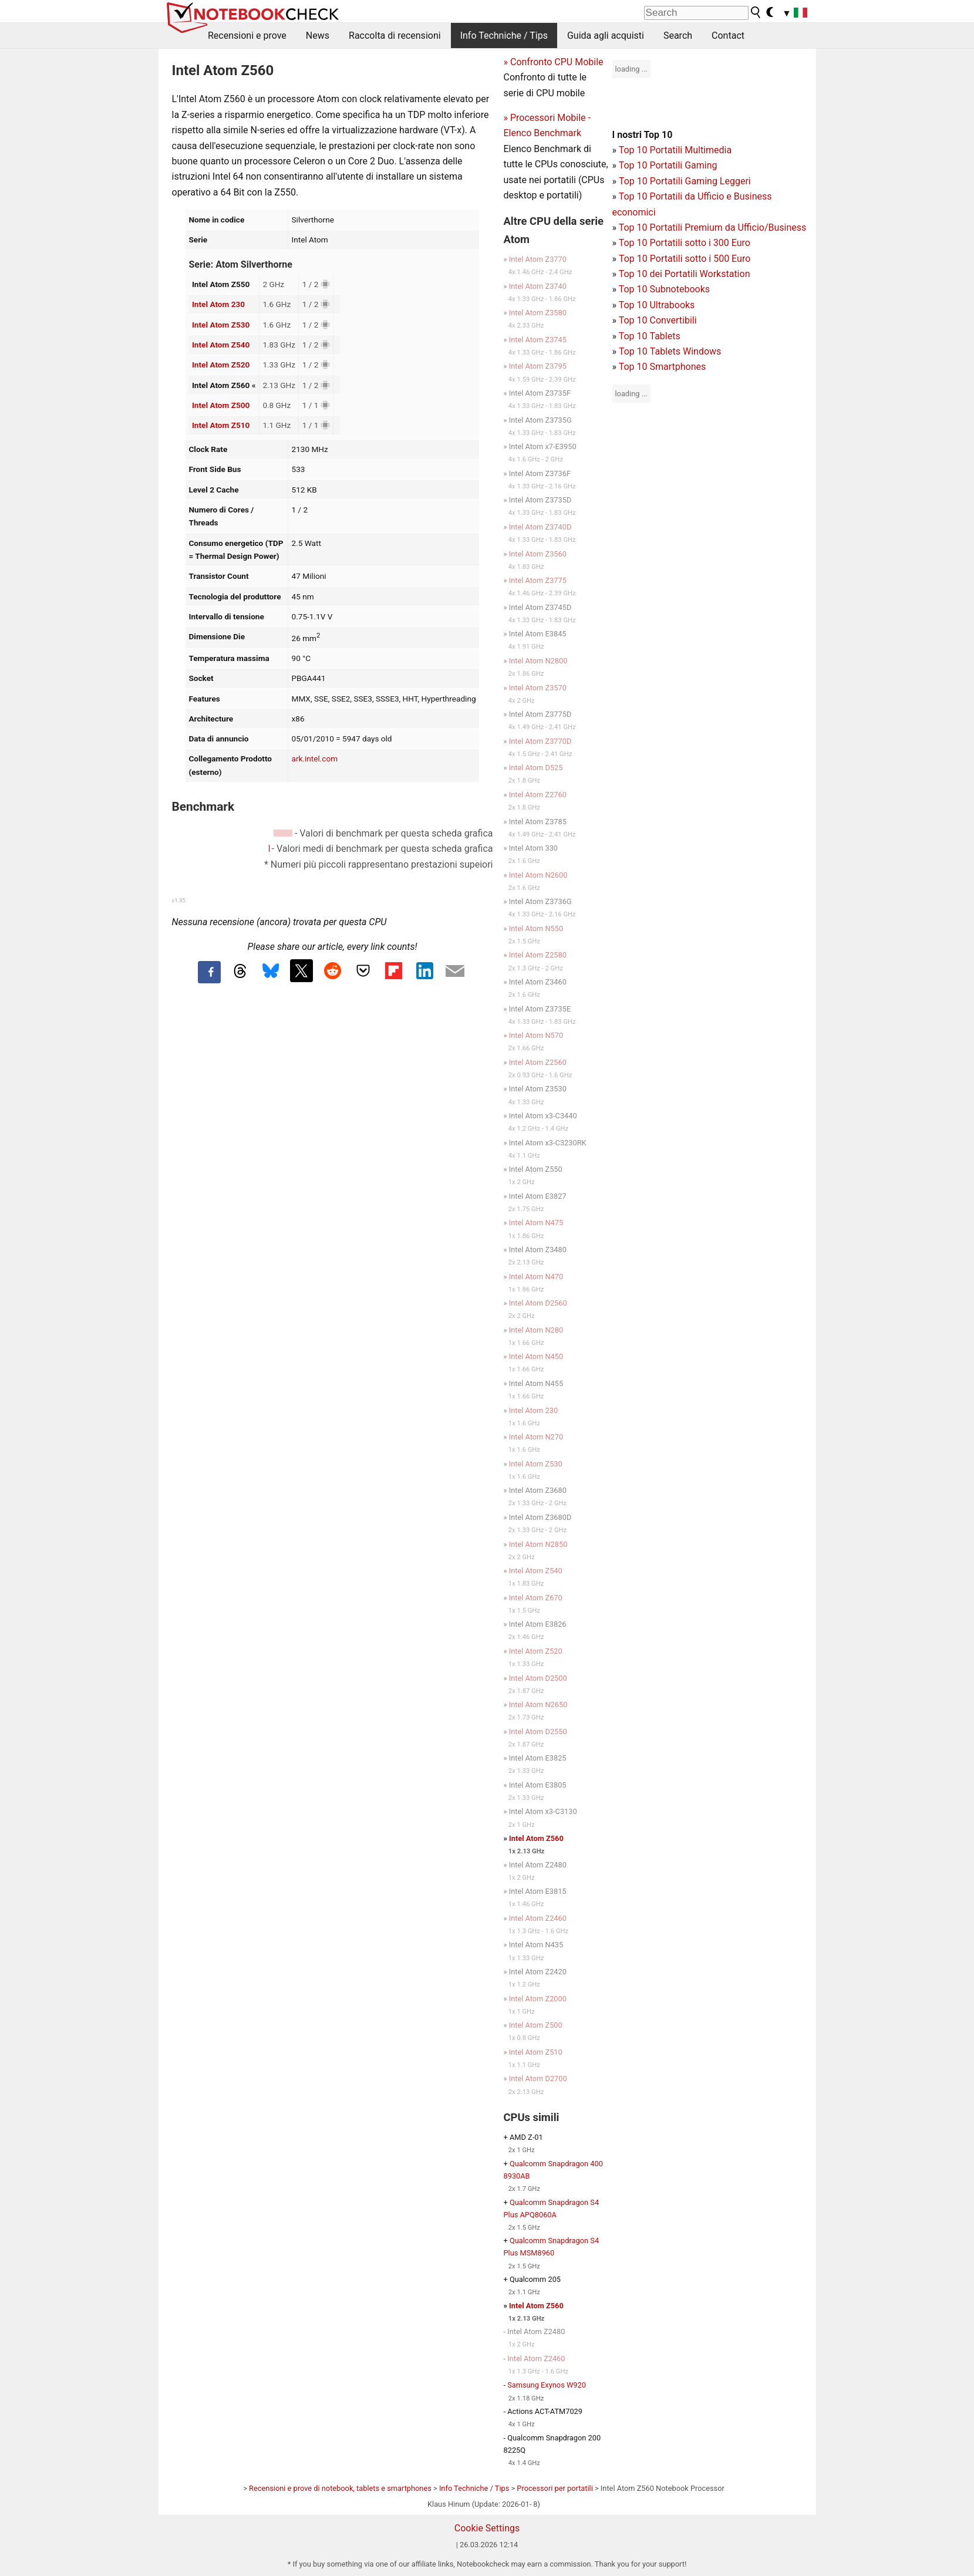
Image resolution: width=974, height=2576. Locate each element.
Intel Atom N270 (536, 1436)
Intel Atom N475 (536, 1222)
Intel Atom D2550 (538, 1731)
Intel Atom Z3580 (538, 312)
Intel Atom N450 (536, 1356)
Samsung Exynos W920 (546, 2385)
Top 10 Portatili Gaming (668, 165)
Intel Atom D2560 (538, 1303)
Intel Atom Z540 (221, 344)
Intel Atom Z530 (221, 324)
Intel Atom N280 (536, 1330)
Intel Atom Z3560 (538, 553)
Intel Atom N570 (536, 1035)
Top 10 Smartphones (662, 366)
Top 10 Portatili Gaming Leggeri (685, 181)
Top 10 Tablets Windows (670, 351)
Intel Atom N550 (536, 928)
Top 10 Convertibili (658, 320)
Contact (728, 35)
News (317, 35)
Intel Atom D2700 (538, 2078)
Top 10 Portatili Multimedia (675, 150)
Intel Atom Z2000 (538, 1998)
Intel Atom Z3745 (538, 339)
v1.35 (179, 900)
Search (677, 35)
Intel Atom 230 (218, 304)
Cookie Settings (487, 2528)
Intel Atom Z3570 (538, 687)
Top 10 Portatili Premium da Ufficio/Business (713, 227)
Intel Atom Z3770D (540, 741)
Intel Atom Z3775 (538, 580)
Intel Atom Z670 (535, 1597)
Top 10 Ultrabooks (657, 305)
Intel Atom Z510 (221, 425)
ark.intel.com (315, 758)
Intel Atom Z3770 (538, 259)
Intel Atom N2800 (538, 660)
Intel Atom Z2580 (538, 954)
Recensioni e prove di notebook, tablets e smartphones (340, 2488)
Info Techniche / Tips (504, 35)
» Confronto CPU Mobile (554, 62)
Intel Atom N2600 (538, 875)
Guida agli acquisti (605, 35)
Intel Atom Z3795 (538, 366)
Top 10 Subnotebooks (664, 289)
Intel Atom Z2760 (538, 794)
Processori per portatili (554, 2488)
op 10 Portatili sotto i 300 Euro (687, 242)
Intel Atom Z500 (221, 405)
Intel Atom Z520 (221, 364)
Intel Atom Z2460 (538, 1918)
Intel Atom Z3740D (540, 526)
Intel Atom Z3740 (538, 286)
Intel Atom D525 (536, 767)
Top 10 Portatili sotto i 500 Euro (684, 258)
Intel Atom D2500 (538, 1678)
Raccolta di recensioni (395, 35)
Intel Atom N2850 (538, 1544)
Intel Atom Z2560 (538, 1062)
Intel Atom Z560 (536, 1838)
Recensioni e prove (247, 35)
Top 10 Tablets (649, 336)
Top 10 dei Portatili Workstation (684, 273)
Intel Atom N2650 (538, 1704)
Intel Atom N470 (536, 1276)
